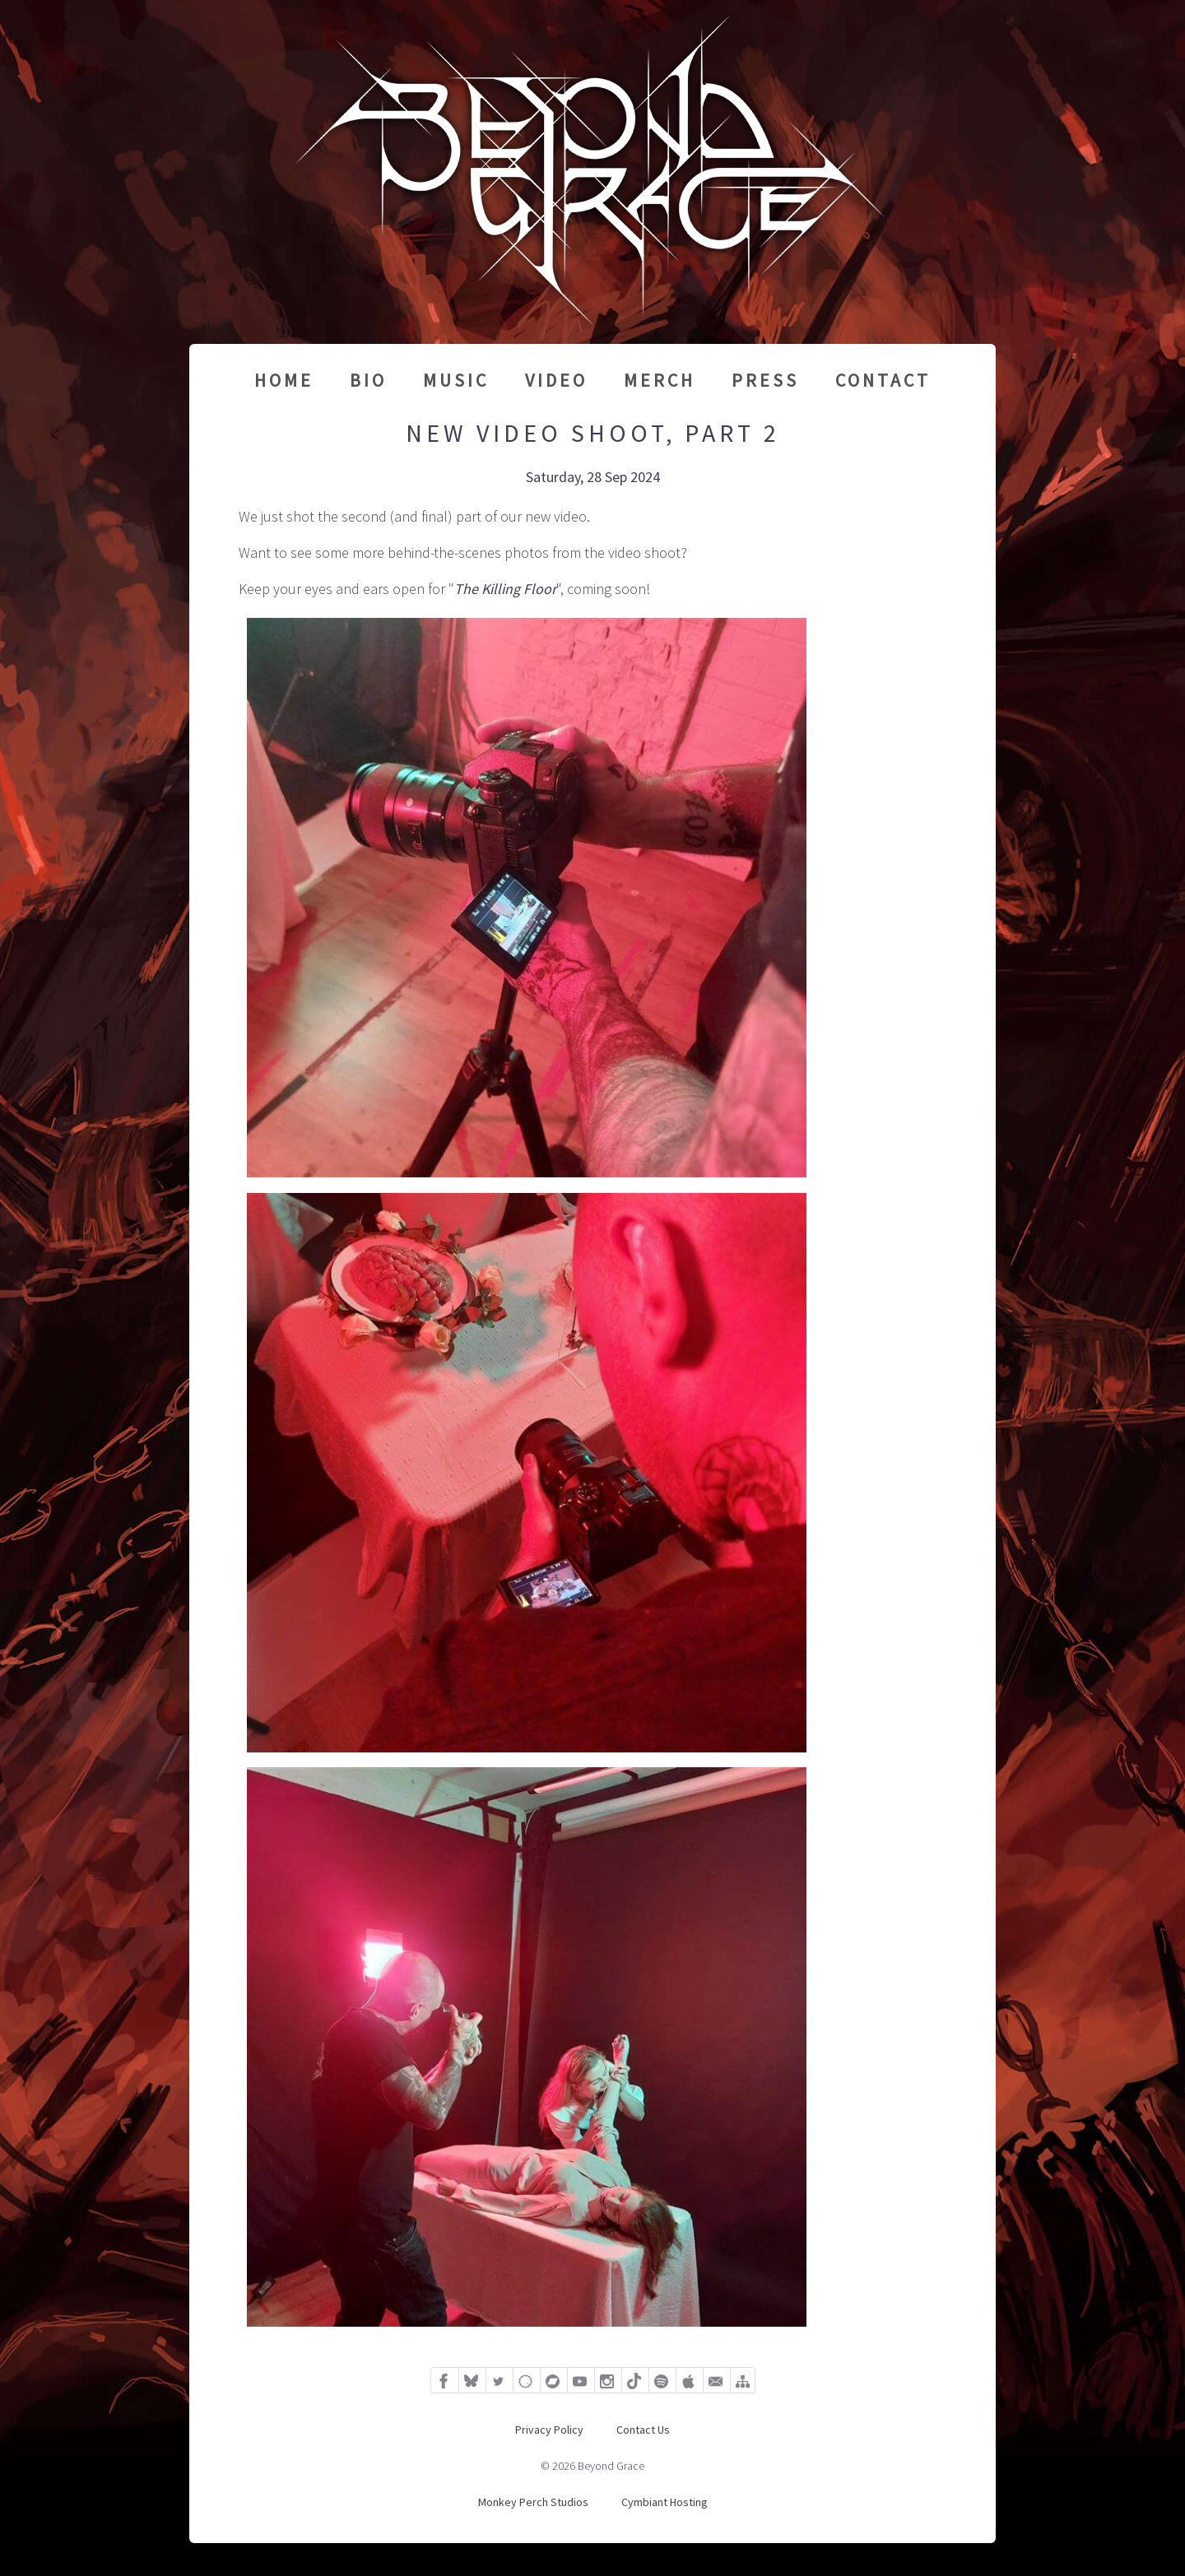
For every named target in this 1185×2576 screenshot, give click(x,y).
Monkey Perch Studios (533, 2502)
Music (456, 380)
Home (284, 380)
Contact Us (643, 2429)
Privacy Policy (549, 2429)
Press (765, 380)
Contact (883, 380)
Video (556, 380)
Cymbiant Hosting (664, 2502)
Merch (659, 380)
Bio (368, 380)
